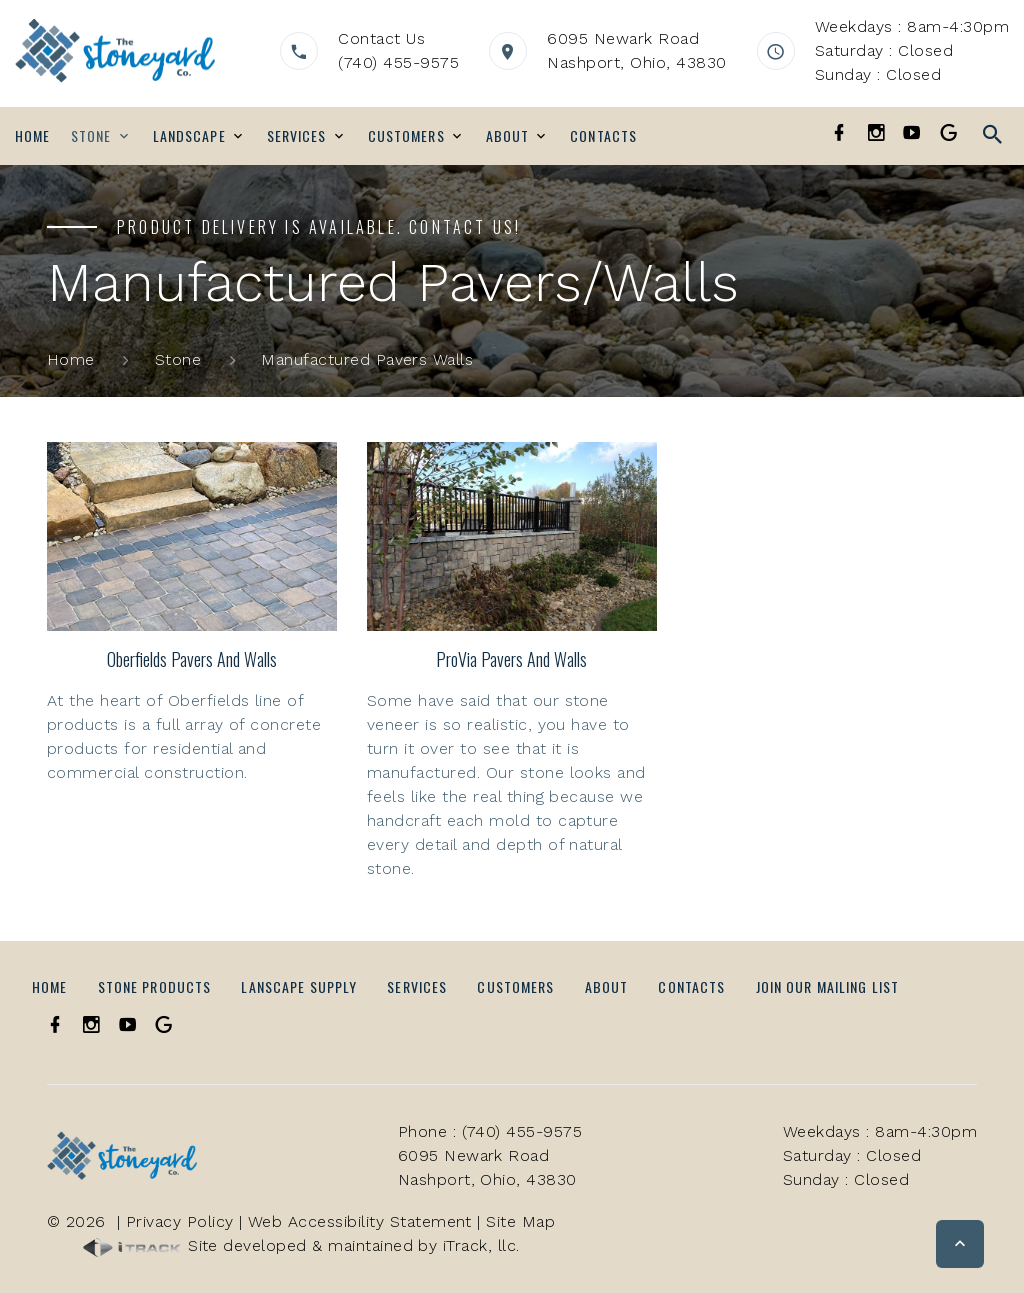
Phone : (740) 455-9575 (490, 1131)
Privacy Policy (180, 1221)
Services (297, 136)
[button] (960, 1244)
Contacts (603, 136)
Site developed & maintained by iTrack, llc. (301, 1245)
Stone (91, 136)
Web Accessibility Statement (360, 1221)
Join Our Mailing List (828, 986)
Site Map (520, 1221)
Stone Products (155, 986)
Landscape (189, 136)
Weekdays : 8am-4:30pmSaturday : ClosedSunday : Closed (912, 50)
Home (32, 136)
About (508, 136)
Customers (406, 136)
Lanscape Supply (299, 986)
